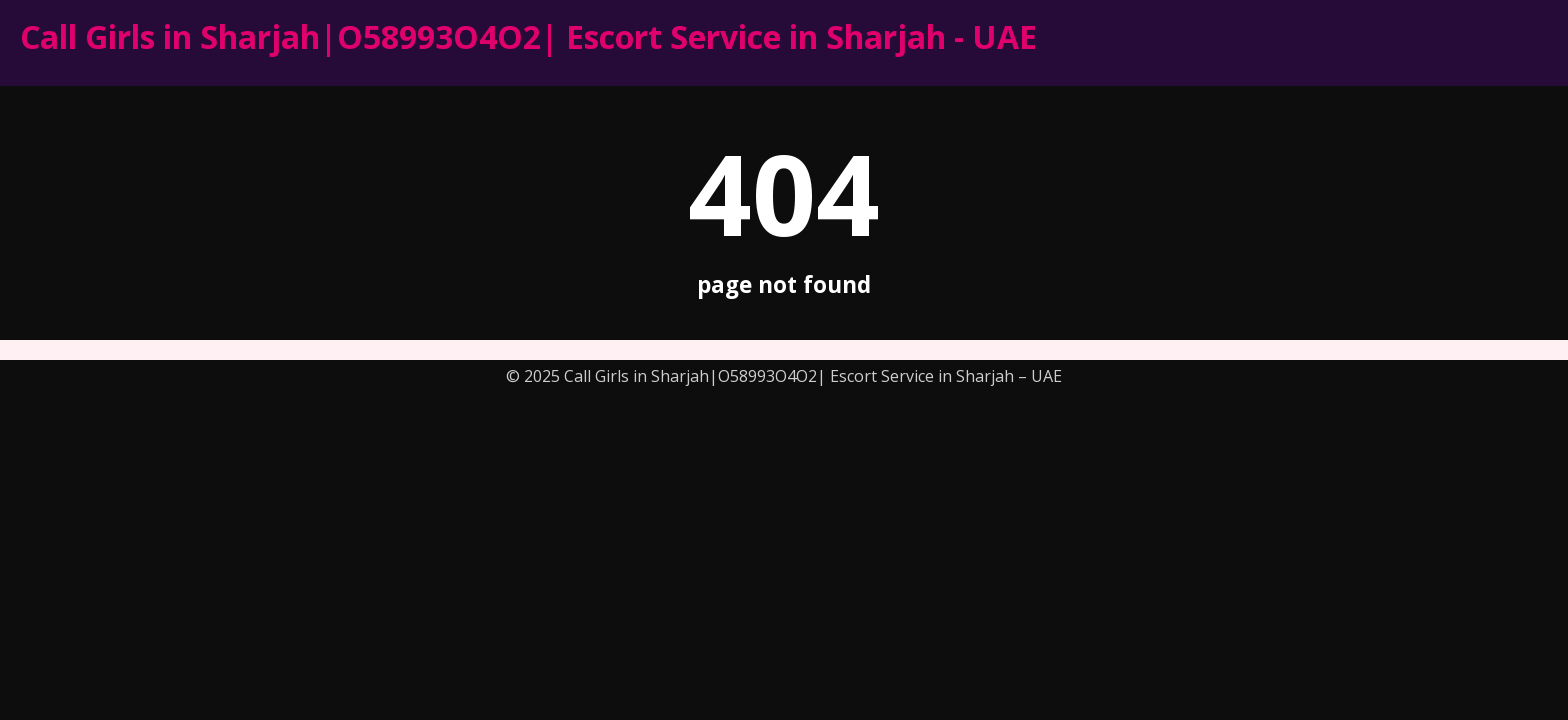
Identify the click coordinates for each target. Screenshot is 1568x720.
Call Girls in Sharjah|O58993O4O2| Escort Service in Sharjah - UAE (528, 36)
